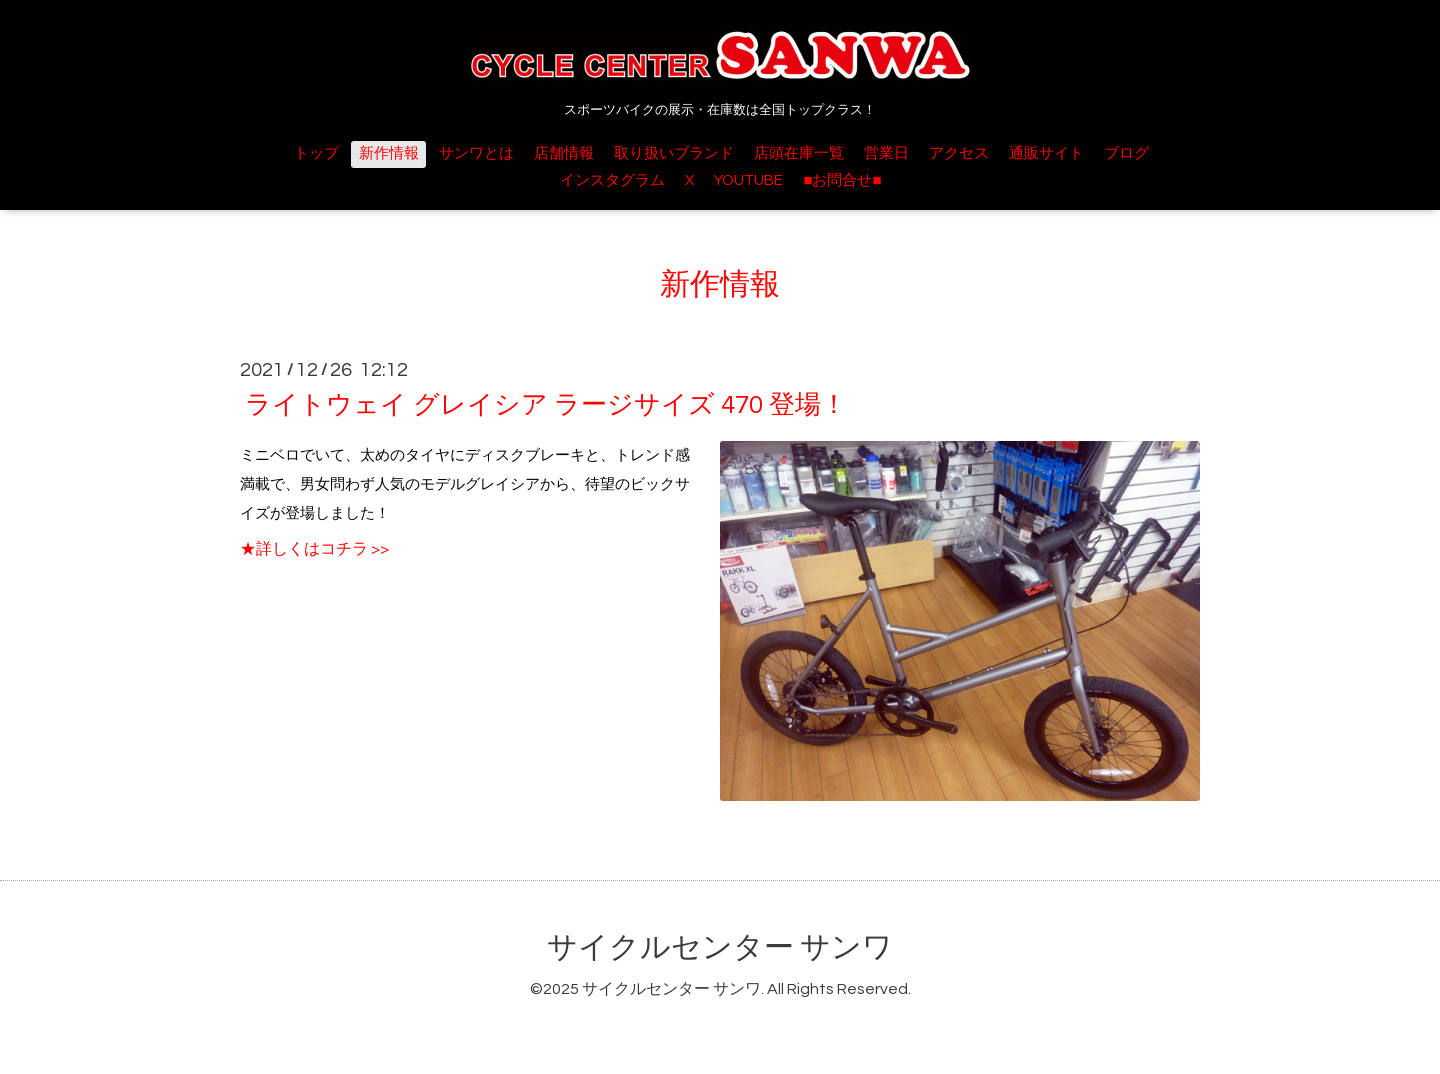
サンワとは (476, 153)
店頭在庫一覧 (799, 153)
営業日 (886, 153)
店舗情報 (564, 153)
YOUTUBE (748, 180)
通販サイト (1046, 153)
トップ (316, 153)
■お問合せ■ (842, 180)
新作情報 (389, 153)
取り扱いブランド (674, 153)
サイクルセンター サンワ (720, 947)
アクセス (959, 153)
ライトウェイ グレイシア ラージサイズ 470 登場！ (546, 405)
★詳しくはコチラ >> (314, 549)
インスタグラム (612, 180)
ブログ (1126, 153)
